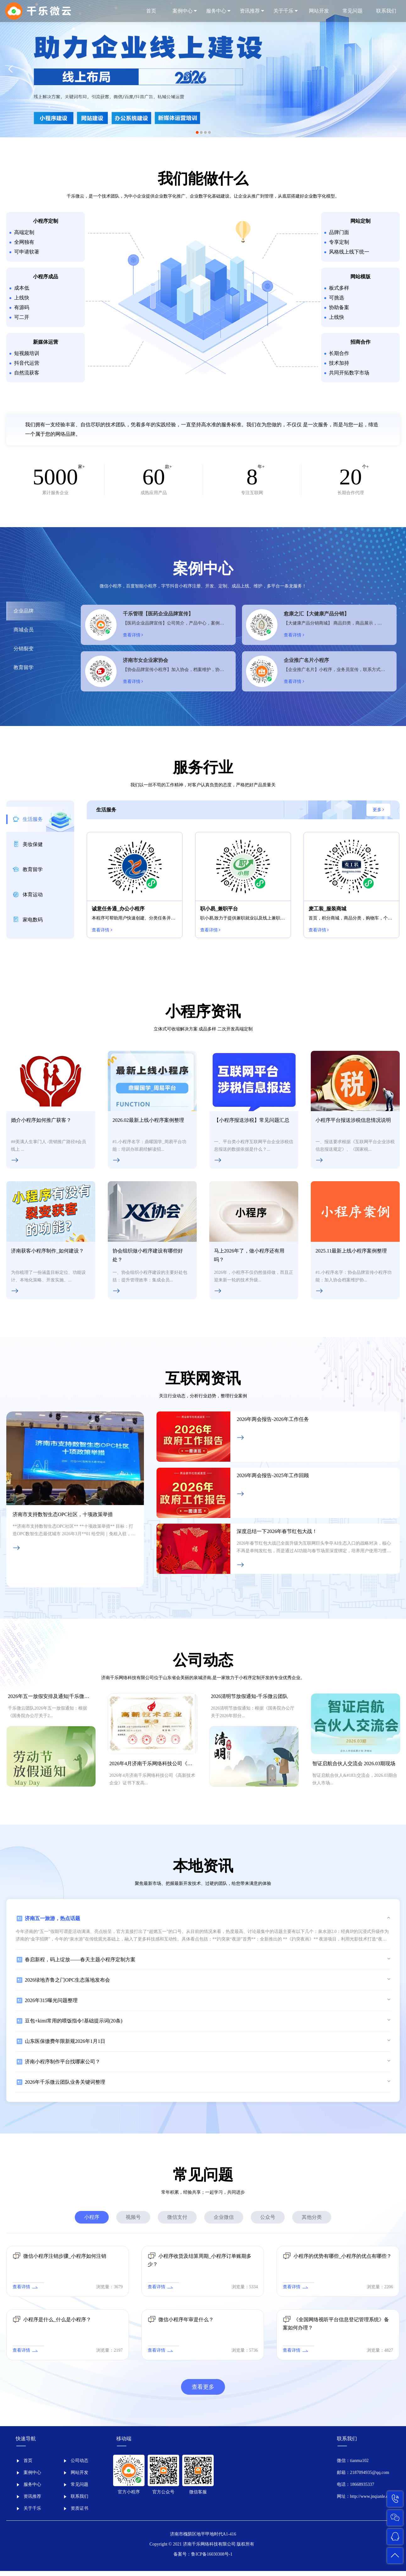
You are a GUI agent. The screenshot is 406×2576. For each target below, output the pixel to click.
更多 (378, 812)
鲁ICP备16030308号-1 (211, 2559)
